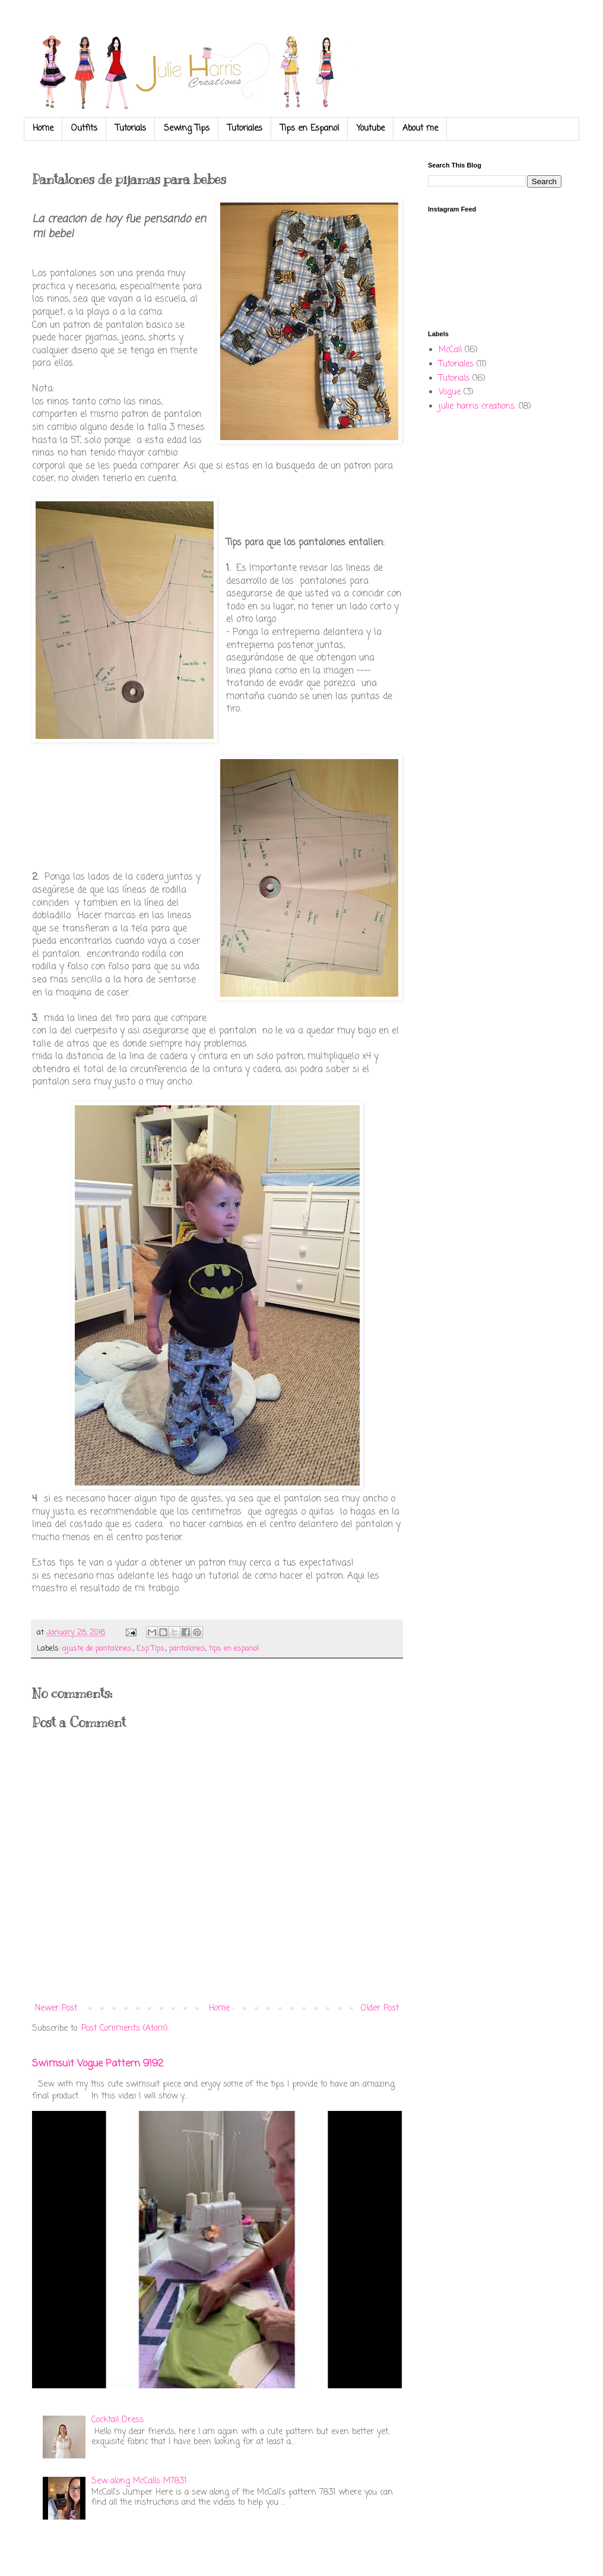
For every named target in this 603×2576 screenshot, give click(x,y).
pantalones (187, 1648)
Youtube (371, 128)
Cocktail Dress (117, 2420)
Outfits (84, 128)
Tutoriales (244, 128)
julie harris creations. (477, 406)
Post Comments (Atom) (124, 2028)
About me (420, 128)
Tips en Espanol (309, 128)
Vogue (450, 392)
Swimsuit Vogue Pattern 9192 (97, 2063)
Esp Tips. (151, 1648)
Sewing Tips (187, 128)
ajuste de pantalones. (97, 1648)
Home (43, 128)
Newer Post (56, 2008)
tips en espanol (234, 1648)
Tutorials (130, 128)
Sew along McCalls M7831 (138, 2481)
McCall (450, 350)
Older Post (380, 2008)
